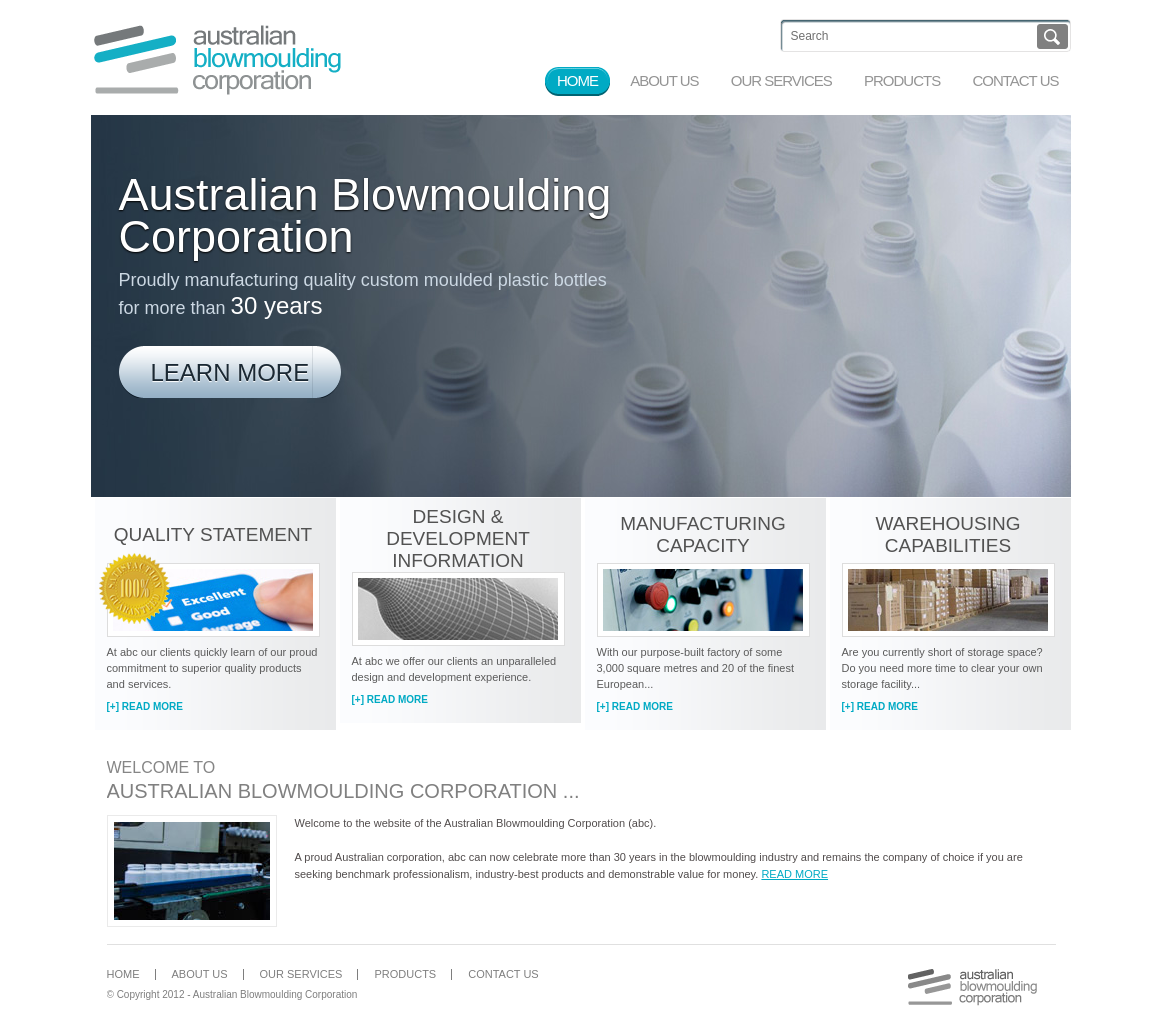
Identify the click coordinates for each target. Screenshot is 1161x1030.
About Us (200, 974)
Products (405, 974)
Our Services (301, 974)
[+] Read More (145, 706)
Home (123, 974)
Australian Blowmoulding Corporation (218, 59)
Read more (794, 874)
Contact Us (503, 974)
